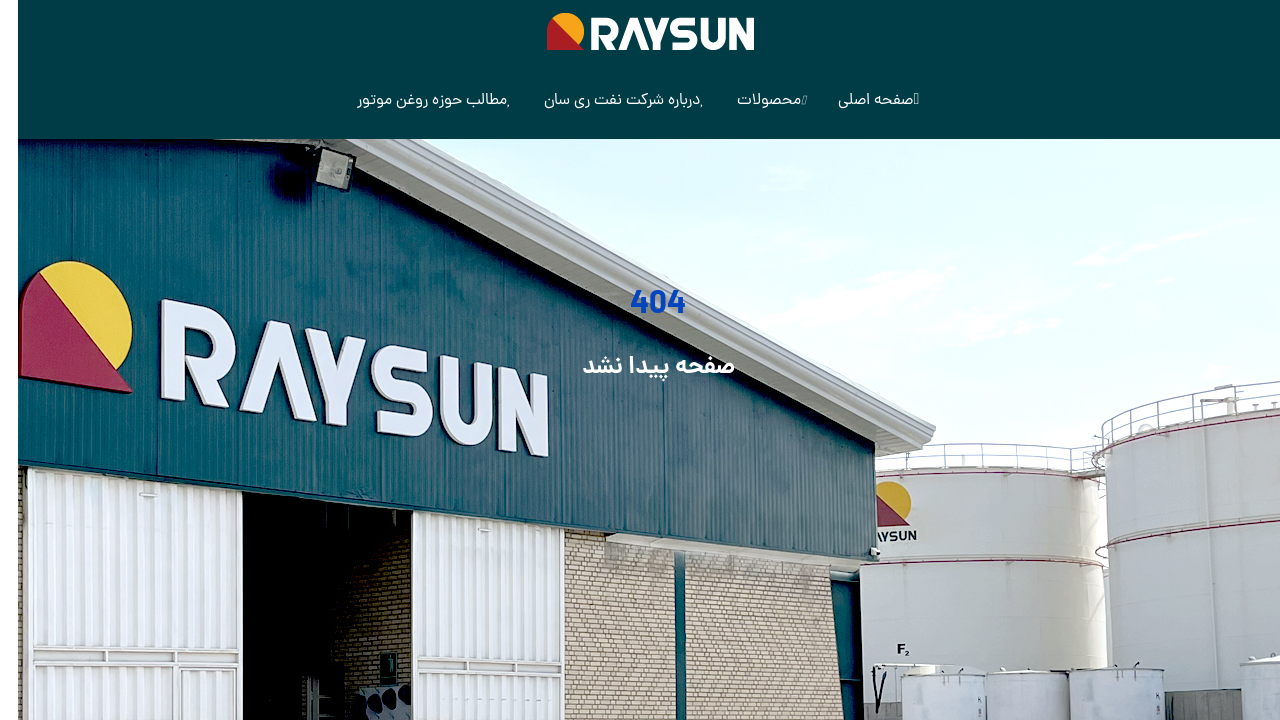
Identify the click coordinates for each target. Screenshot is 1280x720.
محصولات (753, 101)
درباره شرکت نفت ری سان (606, 101)
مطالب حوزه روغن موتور (416, 101)
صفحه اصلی (860, 101)
